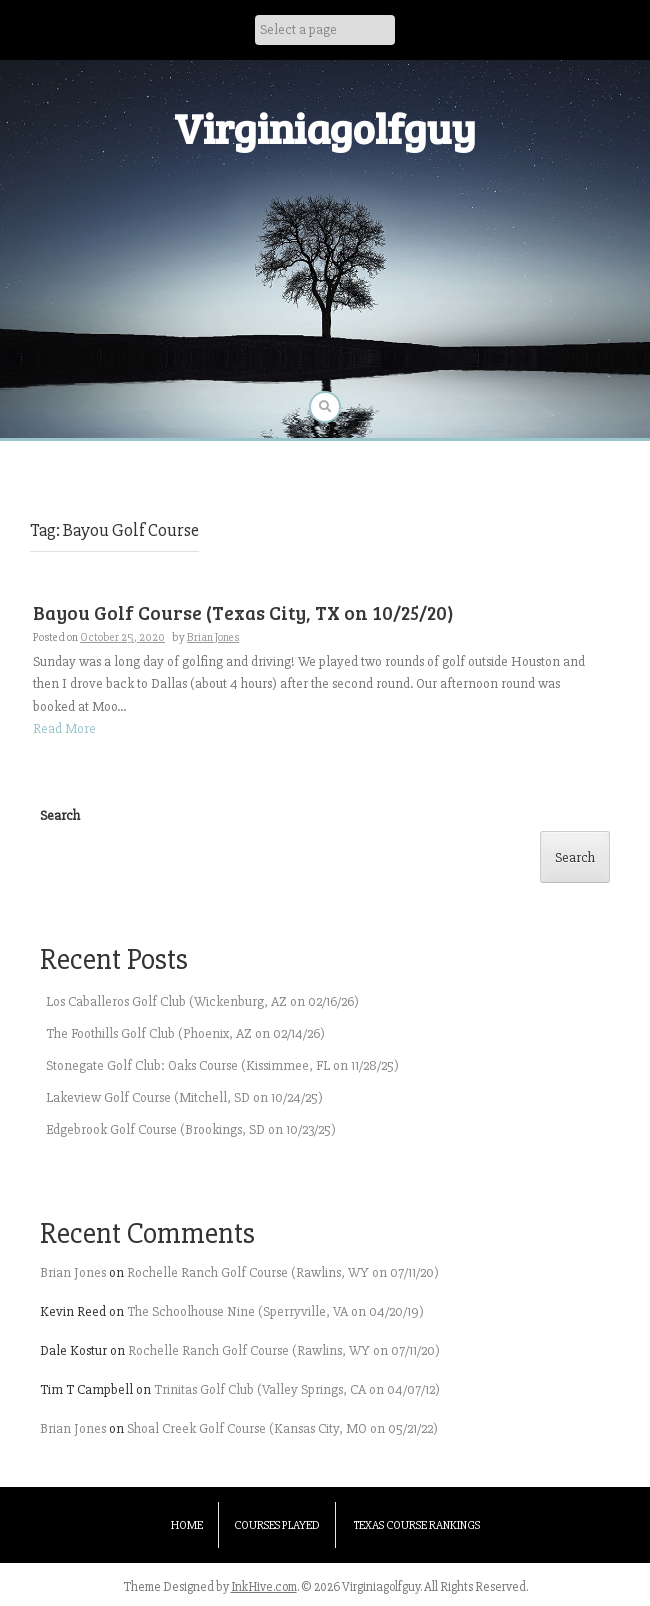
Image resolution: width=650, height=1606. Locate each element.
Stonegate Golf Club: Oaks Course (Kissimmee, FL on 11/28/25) (222, 1065)
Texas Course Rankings (417, 1525)
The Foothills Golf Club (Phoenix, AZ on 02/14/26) (185, 1033)
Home (187, 1525)
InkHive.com (264, 1587)
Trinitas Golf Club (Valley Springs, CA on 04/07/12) (297, 1389)
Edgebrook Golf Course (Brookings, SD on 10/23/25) (191, 1129)
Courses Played (277, 1525)
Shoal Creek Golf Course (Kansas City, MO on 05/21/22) (282, 1428)
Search (60, 815)
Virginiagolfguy (325, 127)
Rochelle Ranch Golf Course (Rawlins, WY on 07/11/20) (283, 1272)
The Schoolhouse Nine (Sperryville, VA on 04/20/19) (275, 1311)
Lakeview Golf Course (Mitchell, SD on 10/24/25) (184, 1097)
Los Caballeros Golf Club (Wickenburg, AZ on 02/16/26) (202, 1001)
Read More (64, 728)
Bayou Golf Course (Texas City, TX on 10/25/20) (243, 612)
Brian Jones (213, 637)
